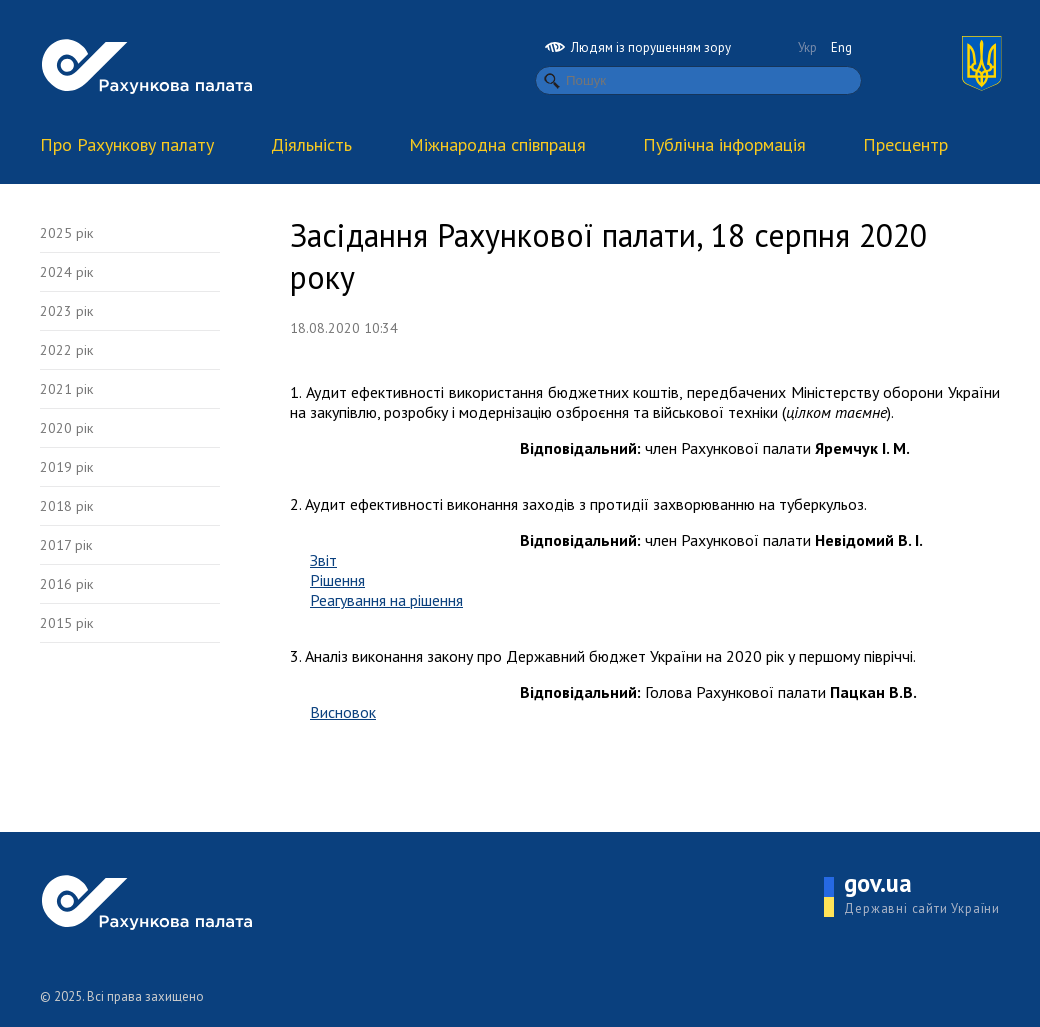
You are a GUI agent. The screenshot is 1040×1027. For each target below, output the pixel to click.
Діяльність (311, 144)
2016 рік (66, 584)
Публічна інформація (724, 144)
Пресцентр (905, 144)
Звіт (323, 560)
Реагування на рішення (386, 600)
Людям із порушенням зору (638, 47)
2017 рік (66, 545)
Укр (807, 47)
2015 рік (66, 623)
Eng (841, 47)
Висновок (343, 712)
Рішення (337, 580)
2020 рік (66, 428)
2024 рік (66, 272)
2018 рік (66, 506)
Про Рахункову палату (127, 144)
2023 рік (66, 311)
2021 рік (66, 389)
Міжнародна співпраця (497, 144)
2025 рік (66, 233)
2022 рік (66, 350)
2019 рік (66, 467)
